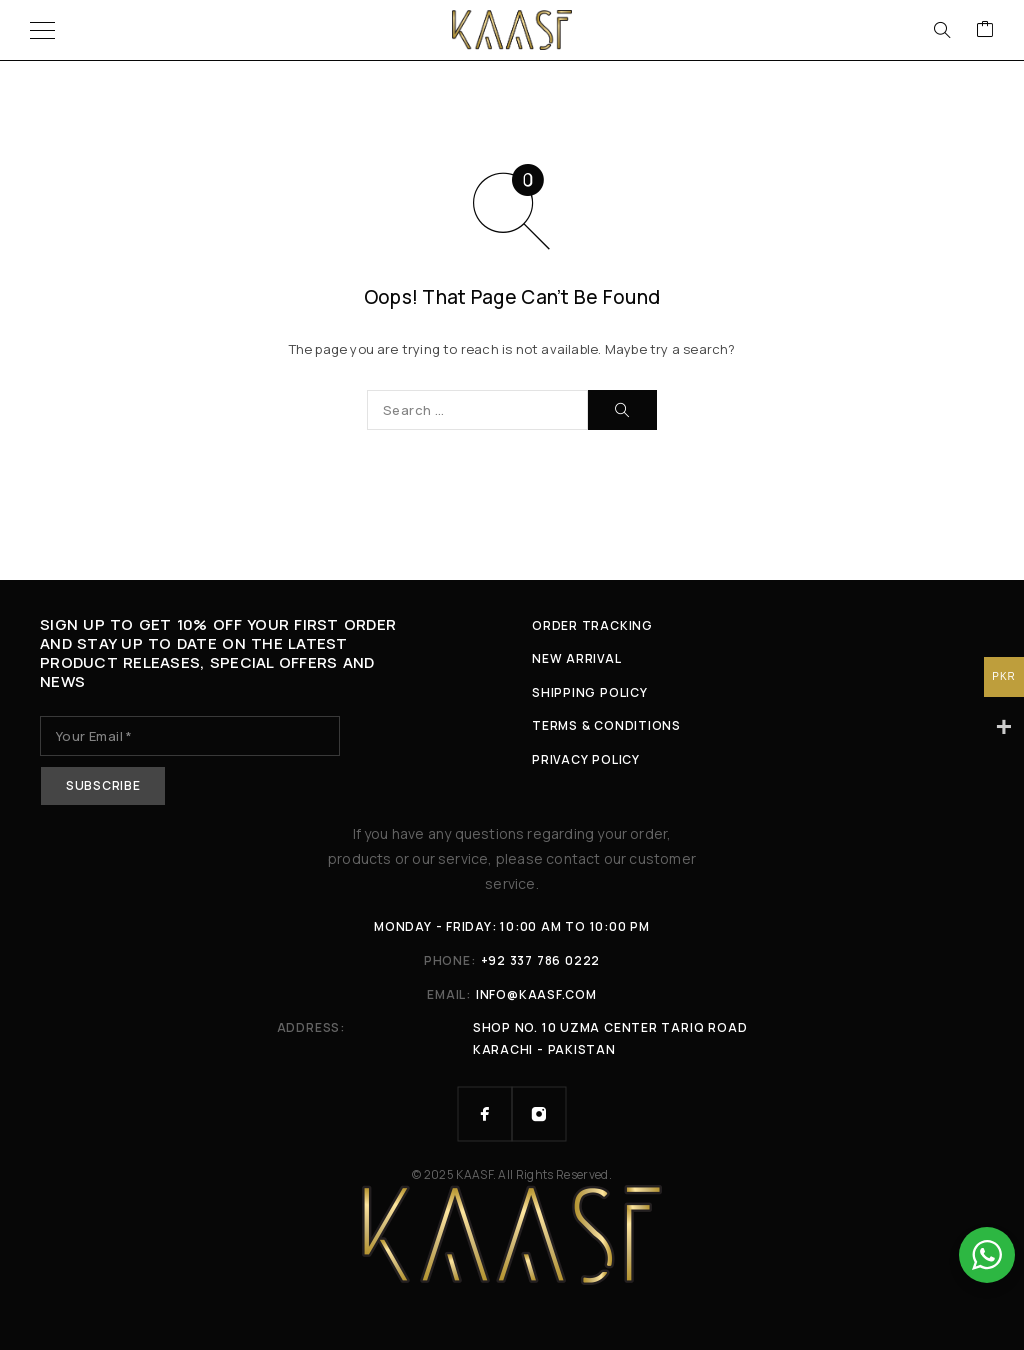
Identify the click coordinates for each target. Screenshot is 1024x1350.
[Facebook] (485, 1114)
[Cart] (985, 30)
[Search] (942, 30)
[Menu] (42, 30)
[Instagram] (539, 1114)
